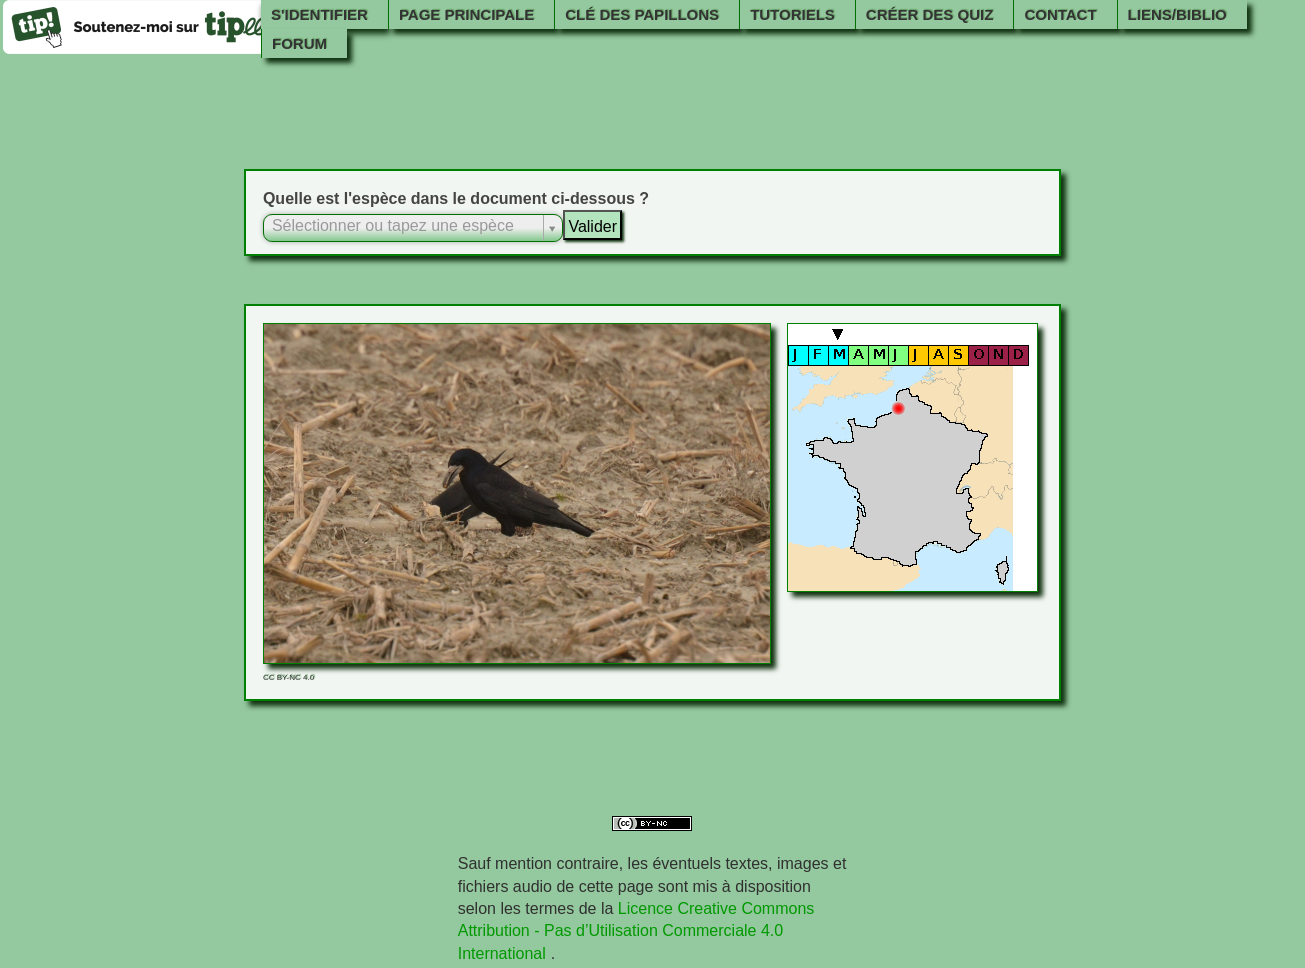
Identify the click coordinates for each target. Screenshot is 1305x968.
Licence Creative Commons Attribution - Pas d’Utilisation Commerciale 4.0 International (636, 931)
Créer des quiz (930, 14)
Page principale (466, 14)
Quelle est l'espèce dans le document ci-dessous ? (456, 198)
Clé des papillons (642, 14)
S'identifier (319, 14)
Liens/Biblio (1177, 14)
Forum (299, 43)
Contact (1060, 14)
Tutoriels (792, 14)
